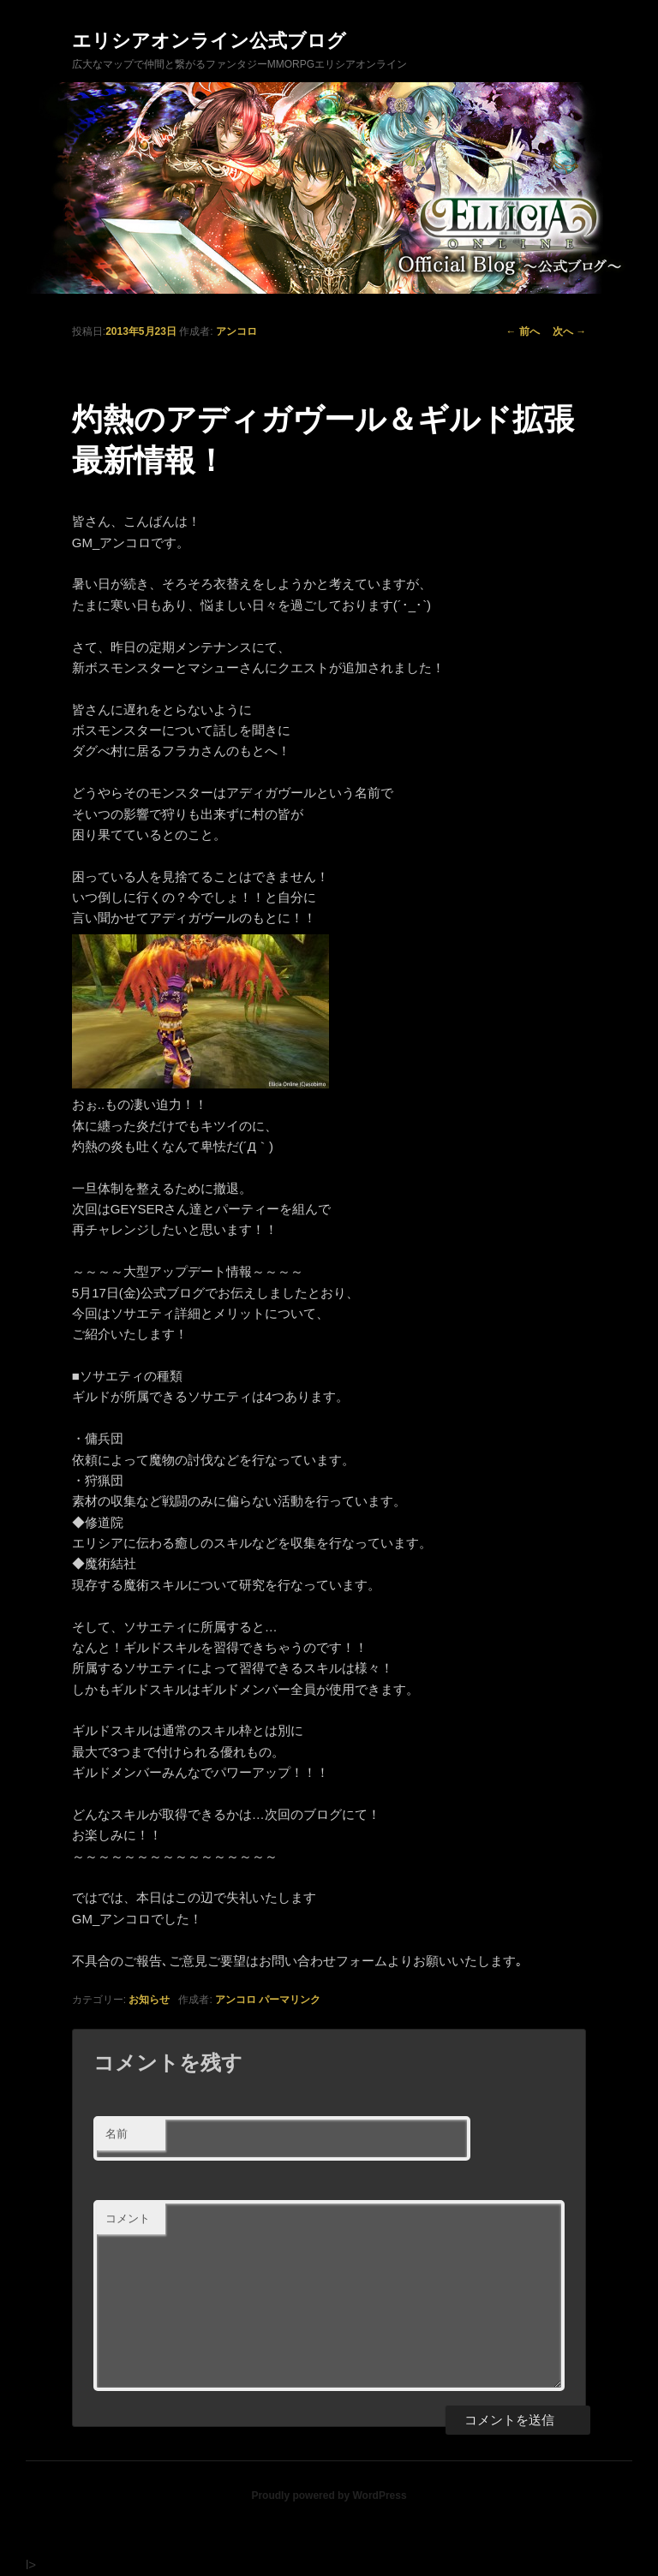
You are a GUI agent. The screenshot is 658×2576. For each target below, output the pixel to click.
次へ (569, 331)
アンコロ (236, 331)
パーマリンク (289, 2000)
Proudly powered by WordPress (328, 2495)
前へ (523, 331)
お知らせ (149, 2000)
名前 (116, 2133)
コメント (127, 2218)
